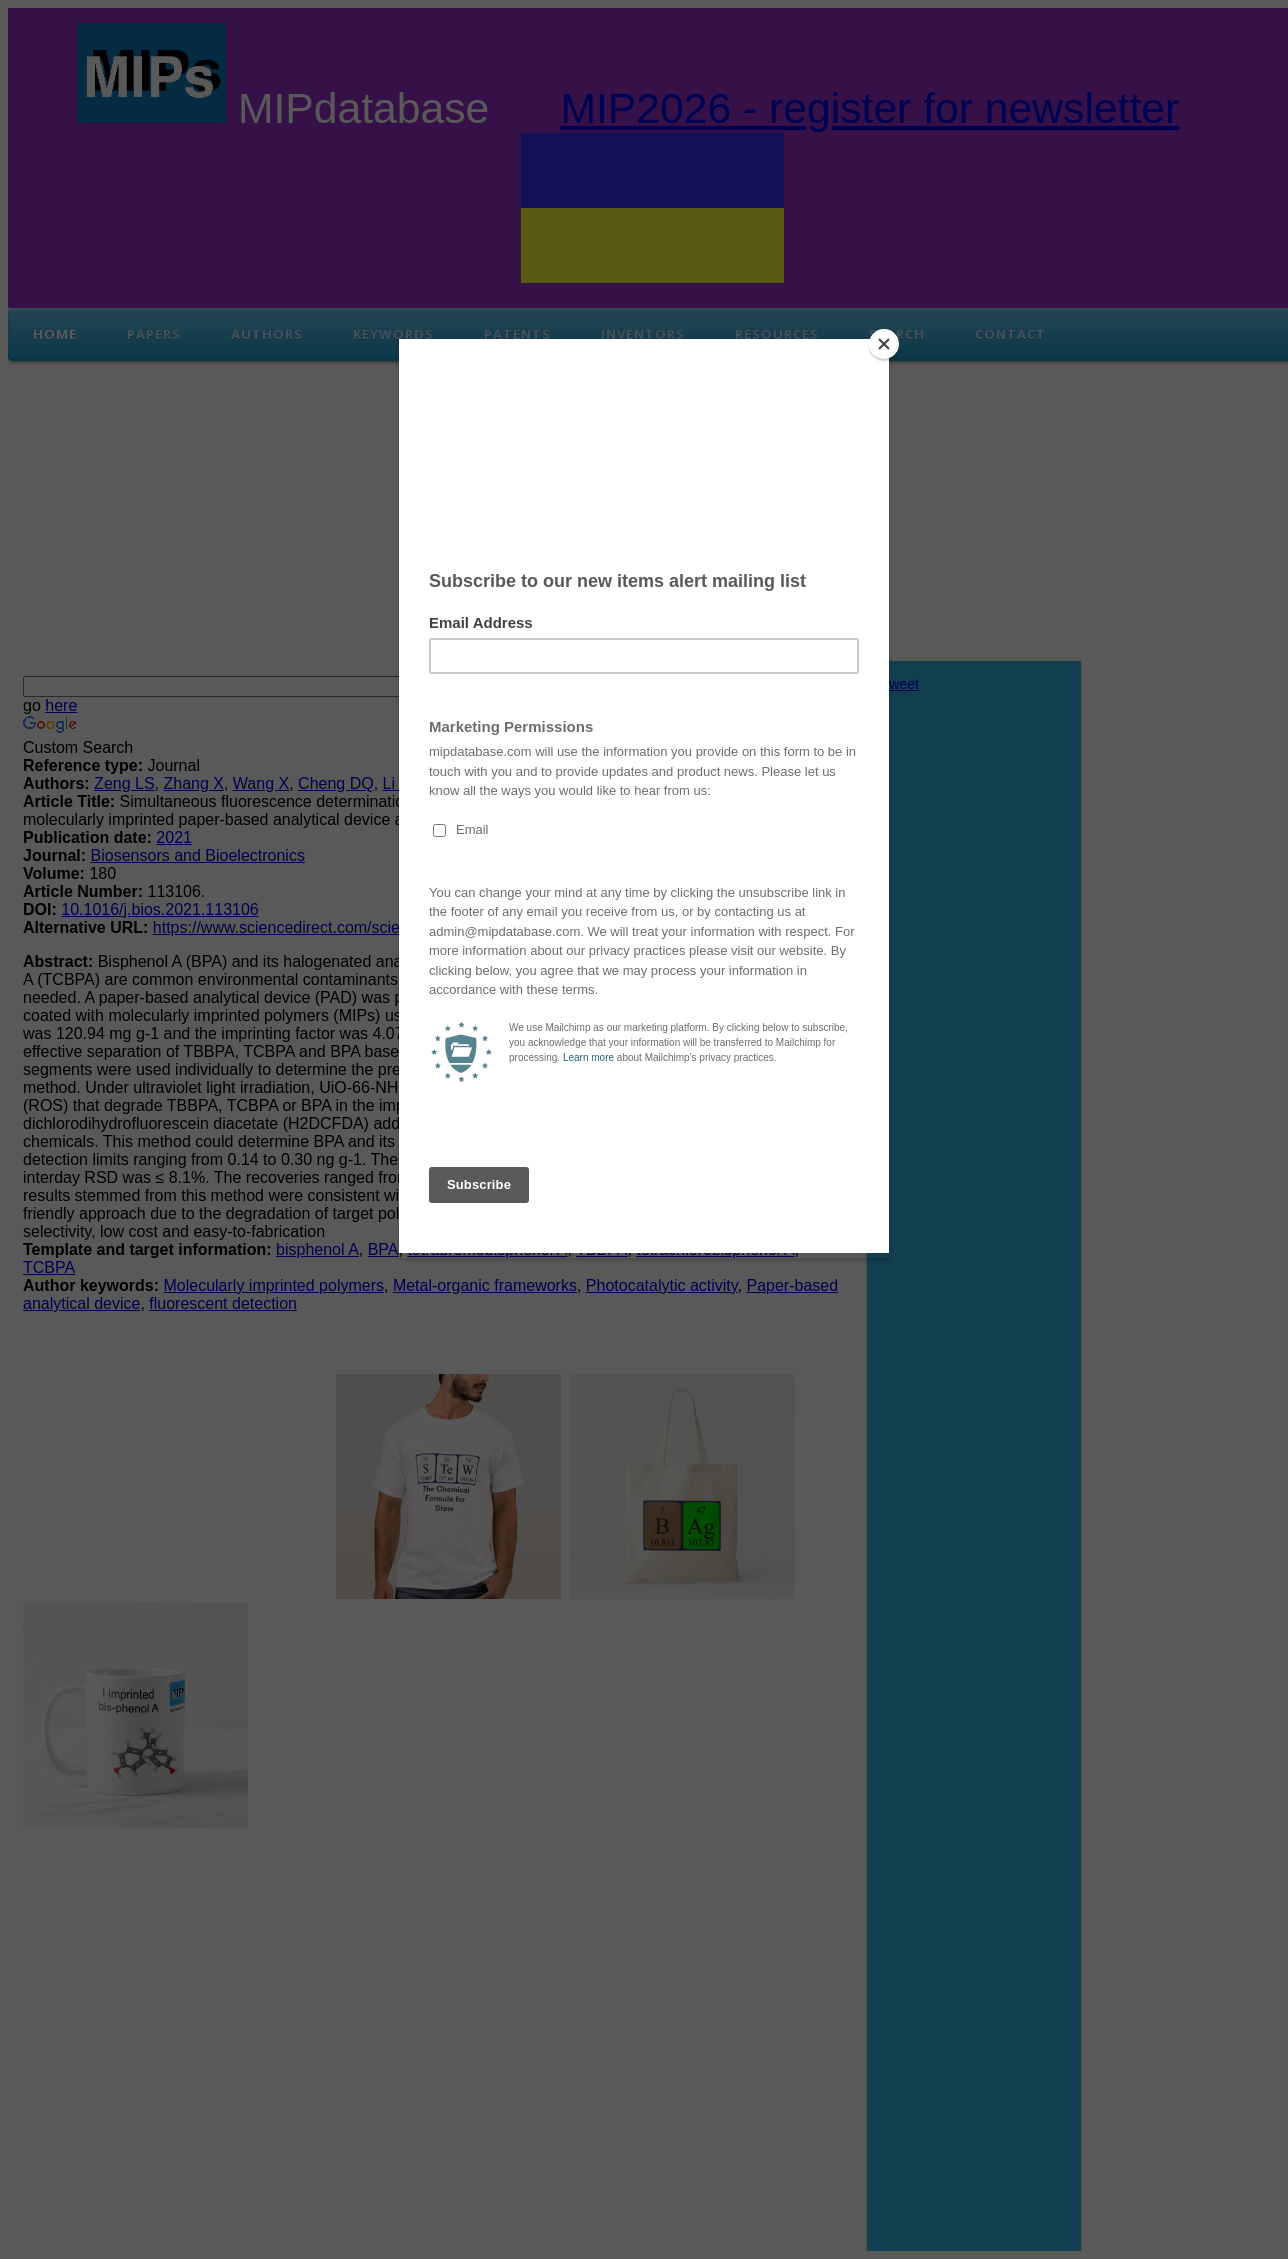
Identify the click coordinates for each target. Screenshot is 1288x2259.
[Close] (884, 344)
